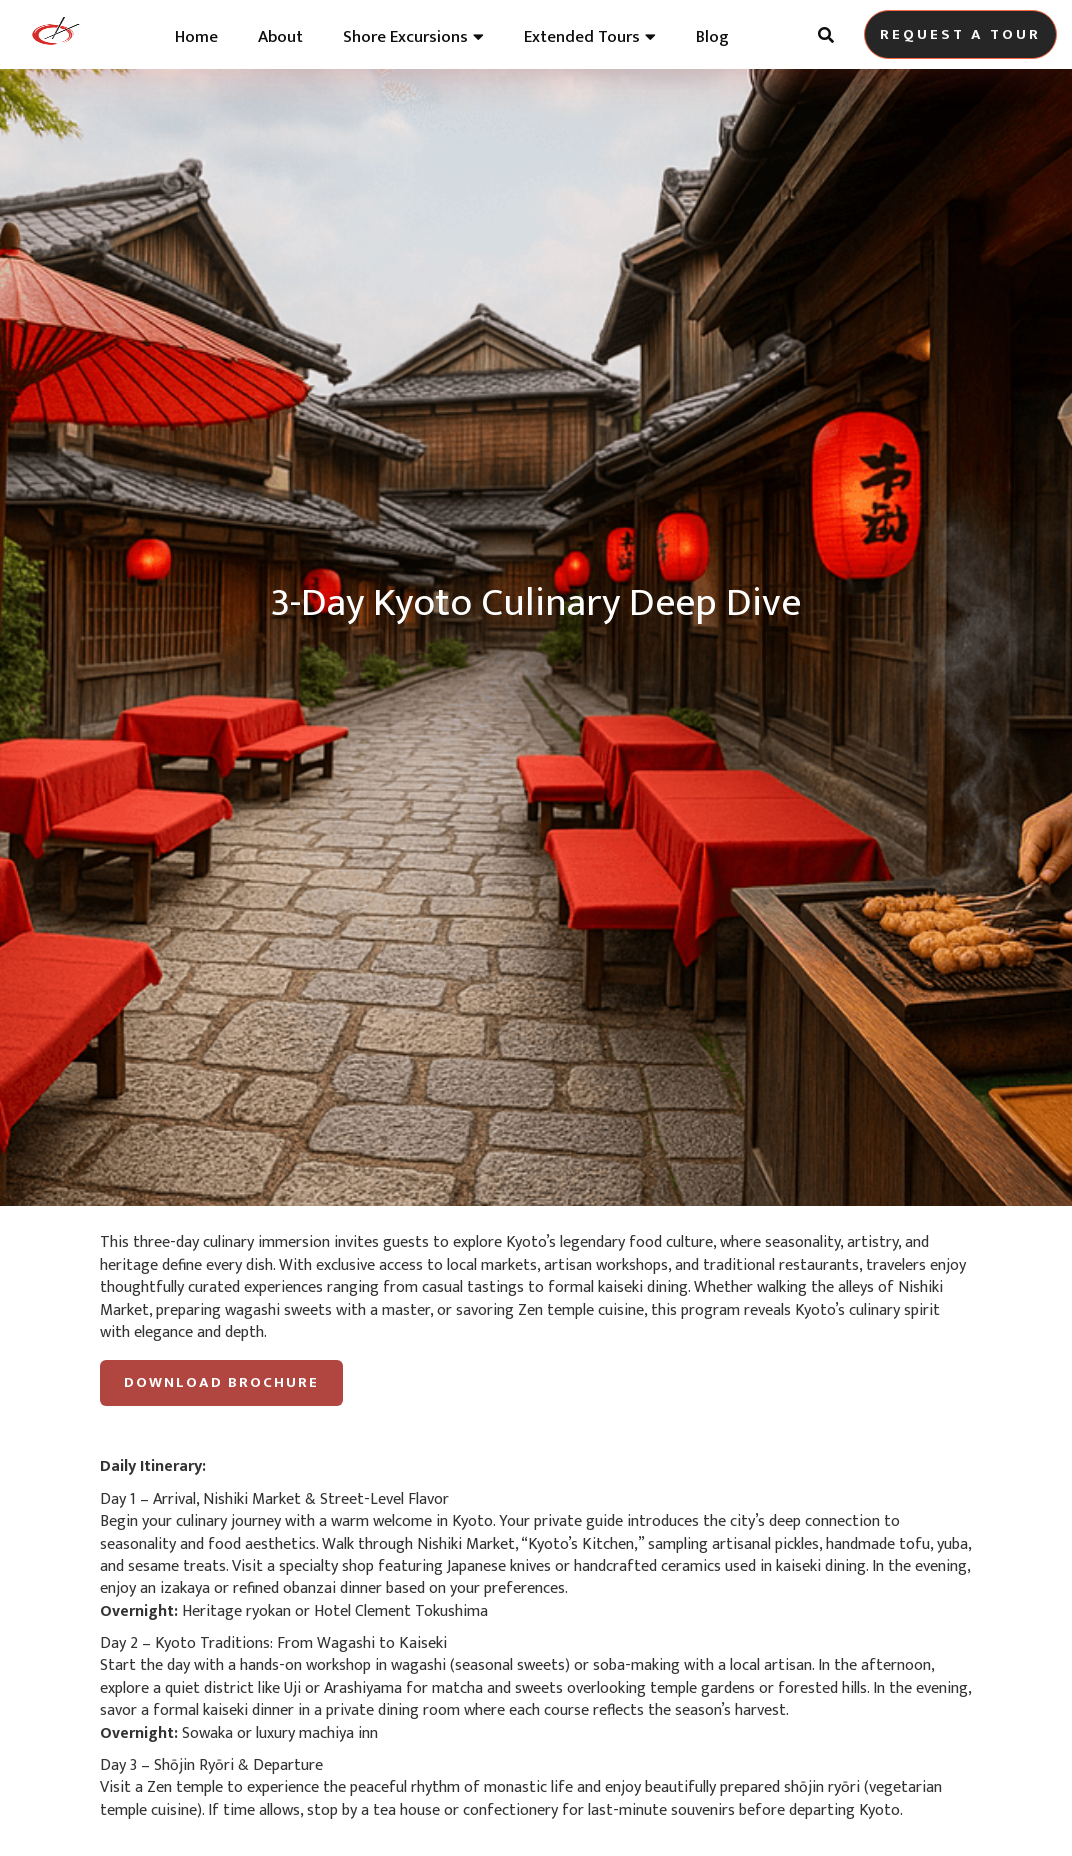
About (280, 37)
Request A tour (960, 34)
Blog (712, 37)
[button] (413, 32)
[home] (55, 35)
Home (196, 37)
